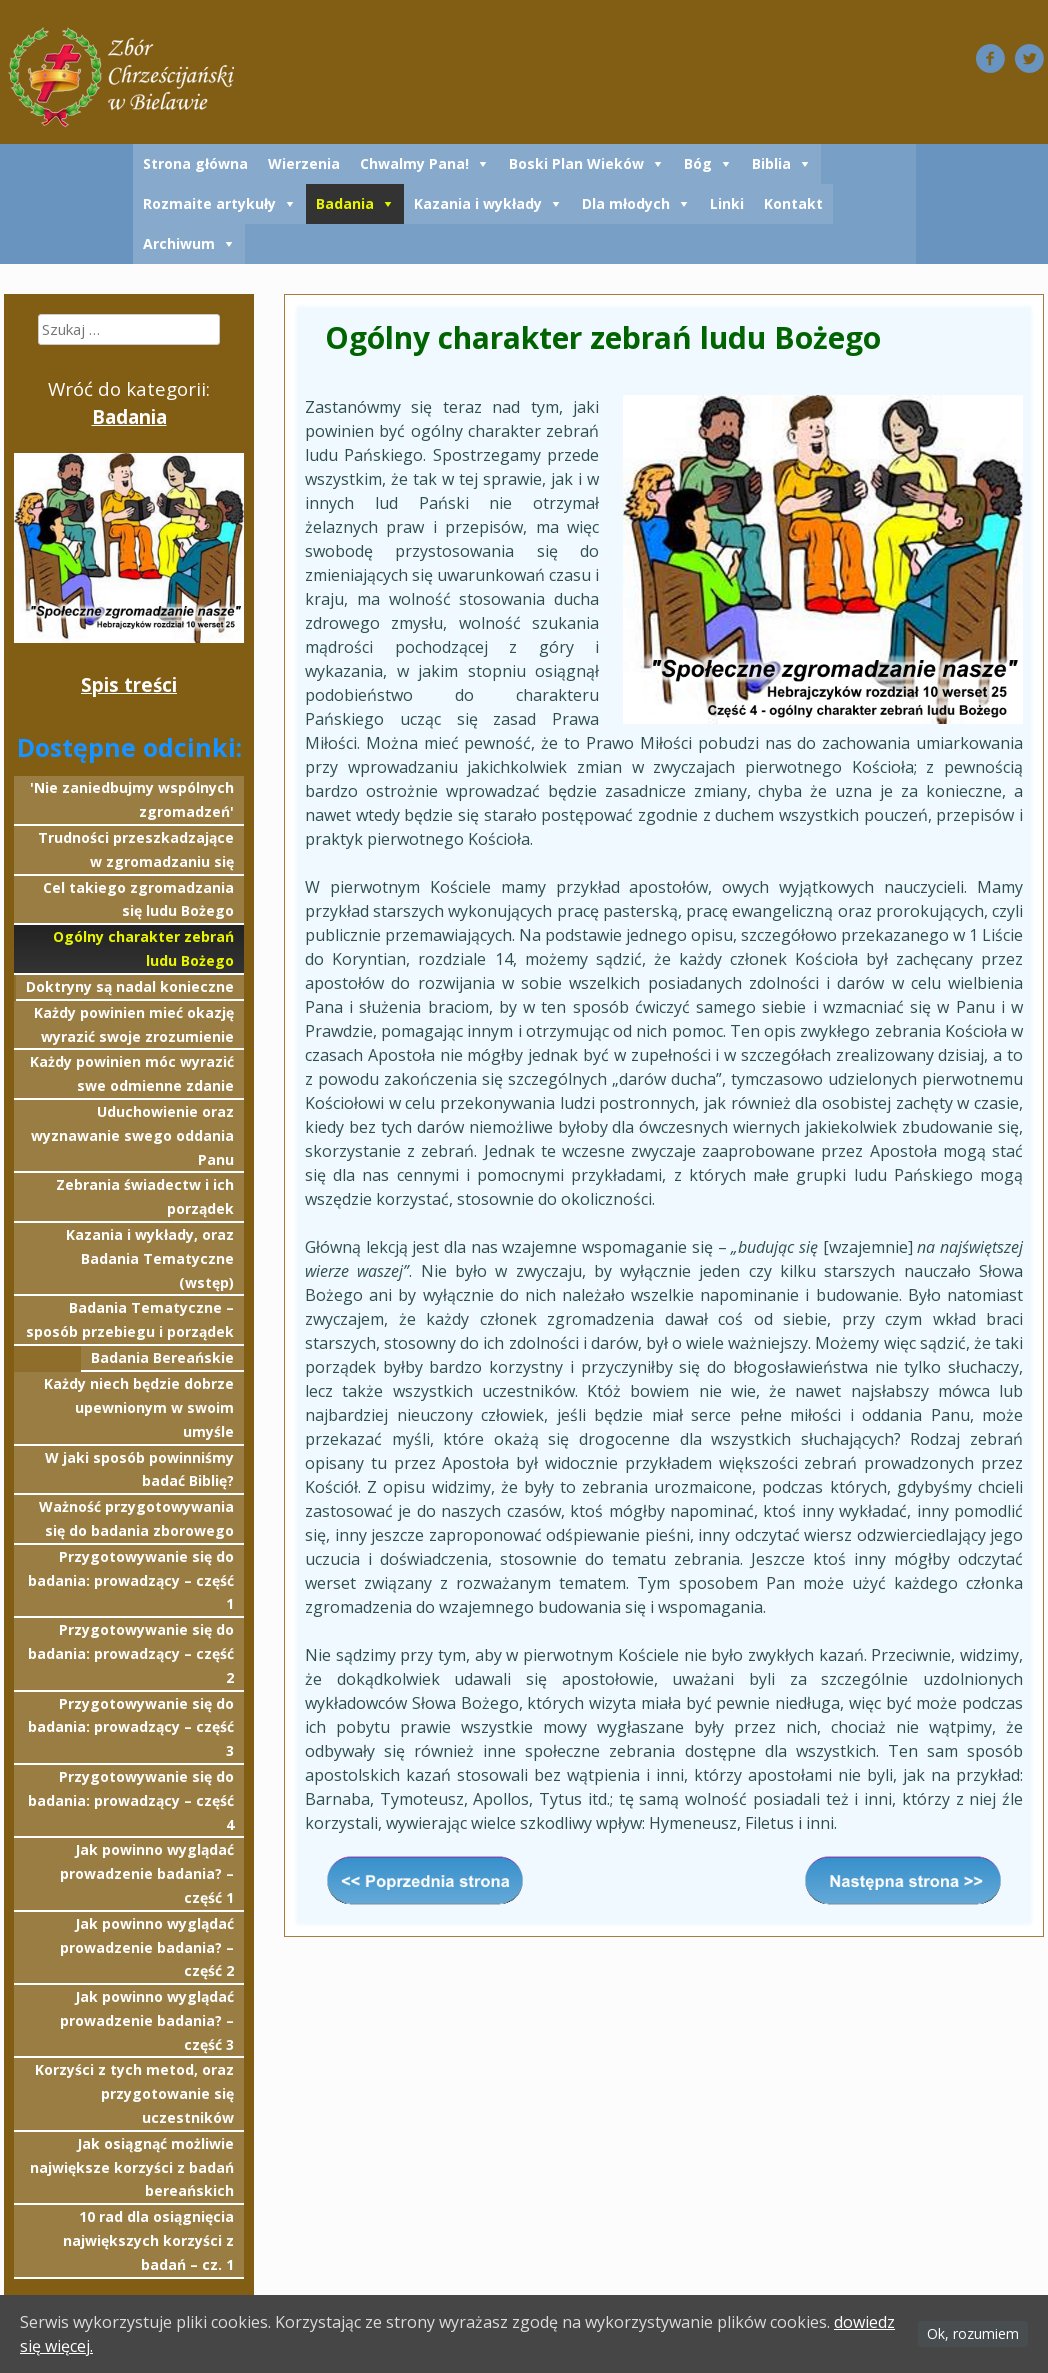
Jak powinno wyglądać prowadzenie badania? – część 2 (147, 1947)
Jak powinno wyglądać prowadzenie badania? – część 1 (147, 1873)
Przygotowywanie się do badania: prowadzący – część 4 (131, 1800)
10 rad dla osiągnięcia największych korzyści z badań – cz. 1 (148, 2240)
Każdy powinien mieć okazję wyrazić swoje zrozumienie (134, 1024)
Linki (727, 203)
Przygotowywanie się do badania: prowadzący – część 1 (131, 1580)
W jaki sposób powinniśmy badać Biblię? (139, 1469)
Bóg (698, 163)
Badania (345, 203)
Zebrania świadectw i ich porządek (145, 1196)
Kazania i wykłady (478, 203)
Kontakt (793, 203)
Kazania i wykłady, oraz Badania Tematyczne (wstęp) (150, 1258)
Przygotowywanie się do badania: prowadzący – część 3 (131, 1727)
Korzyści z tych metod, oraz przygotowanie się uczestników (134, 2093)
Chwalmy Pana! (414, 163)
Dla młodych (626, 203)
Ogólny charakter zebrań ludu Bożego (143, 948)
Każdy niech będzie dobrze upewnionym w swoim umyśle (139, 1407)
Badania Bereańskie (162, 1357)
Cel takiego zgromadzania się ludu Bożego (138, 899)
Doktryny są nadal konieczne (130, 986)
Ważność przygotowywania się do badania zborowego (136, 1518)
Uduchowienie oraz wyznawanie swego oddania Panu (132, 1135)
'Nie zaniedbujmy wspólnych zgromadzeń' (132, 799)
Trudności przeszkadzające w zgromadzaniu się (136, 849)
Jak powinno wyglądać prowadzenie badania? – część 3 (147, 2020)
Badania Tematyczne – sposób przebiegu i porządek (130, 1319)
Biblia (771, 163)
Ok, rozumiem (973, 2333)
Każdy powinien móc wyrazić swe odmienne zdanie (132, 1073)
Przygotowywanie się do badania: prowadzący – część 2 (131, 1653)
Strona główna (195, 163)
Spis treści (129, 684)
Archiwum (179, 243)
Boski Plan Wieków (576, 163)
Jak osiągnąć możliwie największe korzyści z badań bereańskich (132, 2167)
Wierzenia (304, 163)
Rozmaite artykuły (209, 203)
